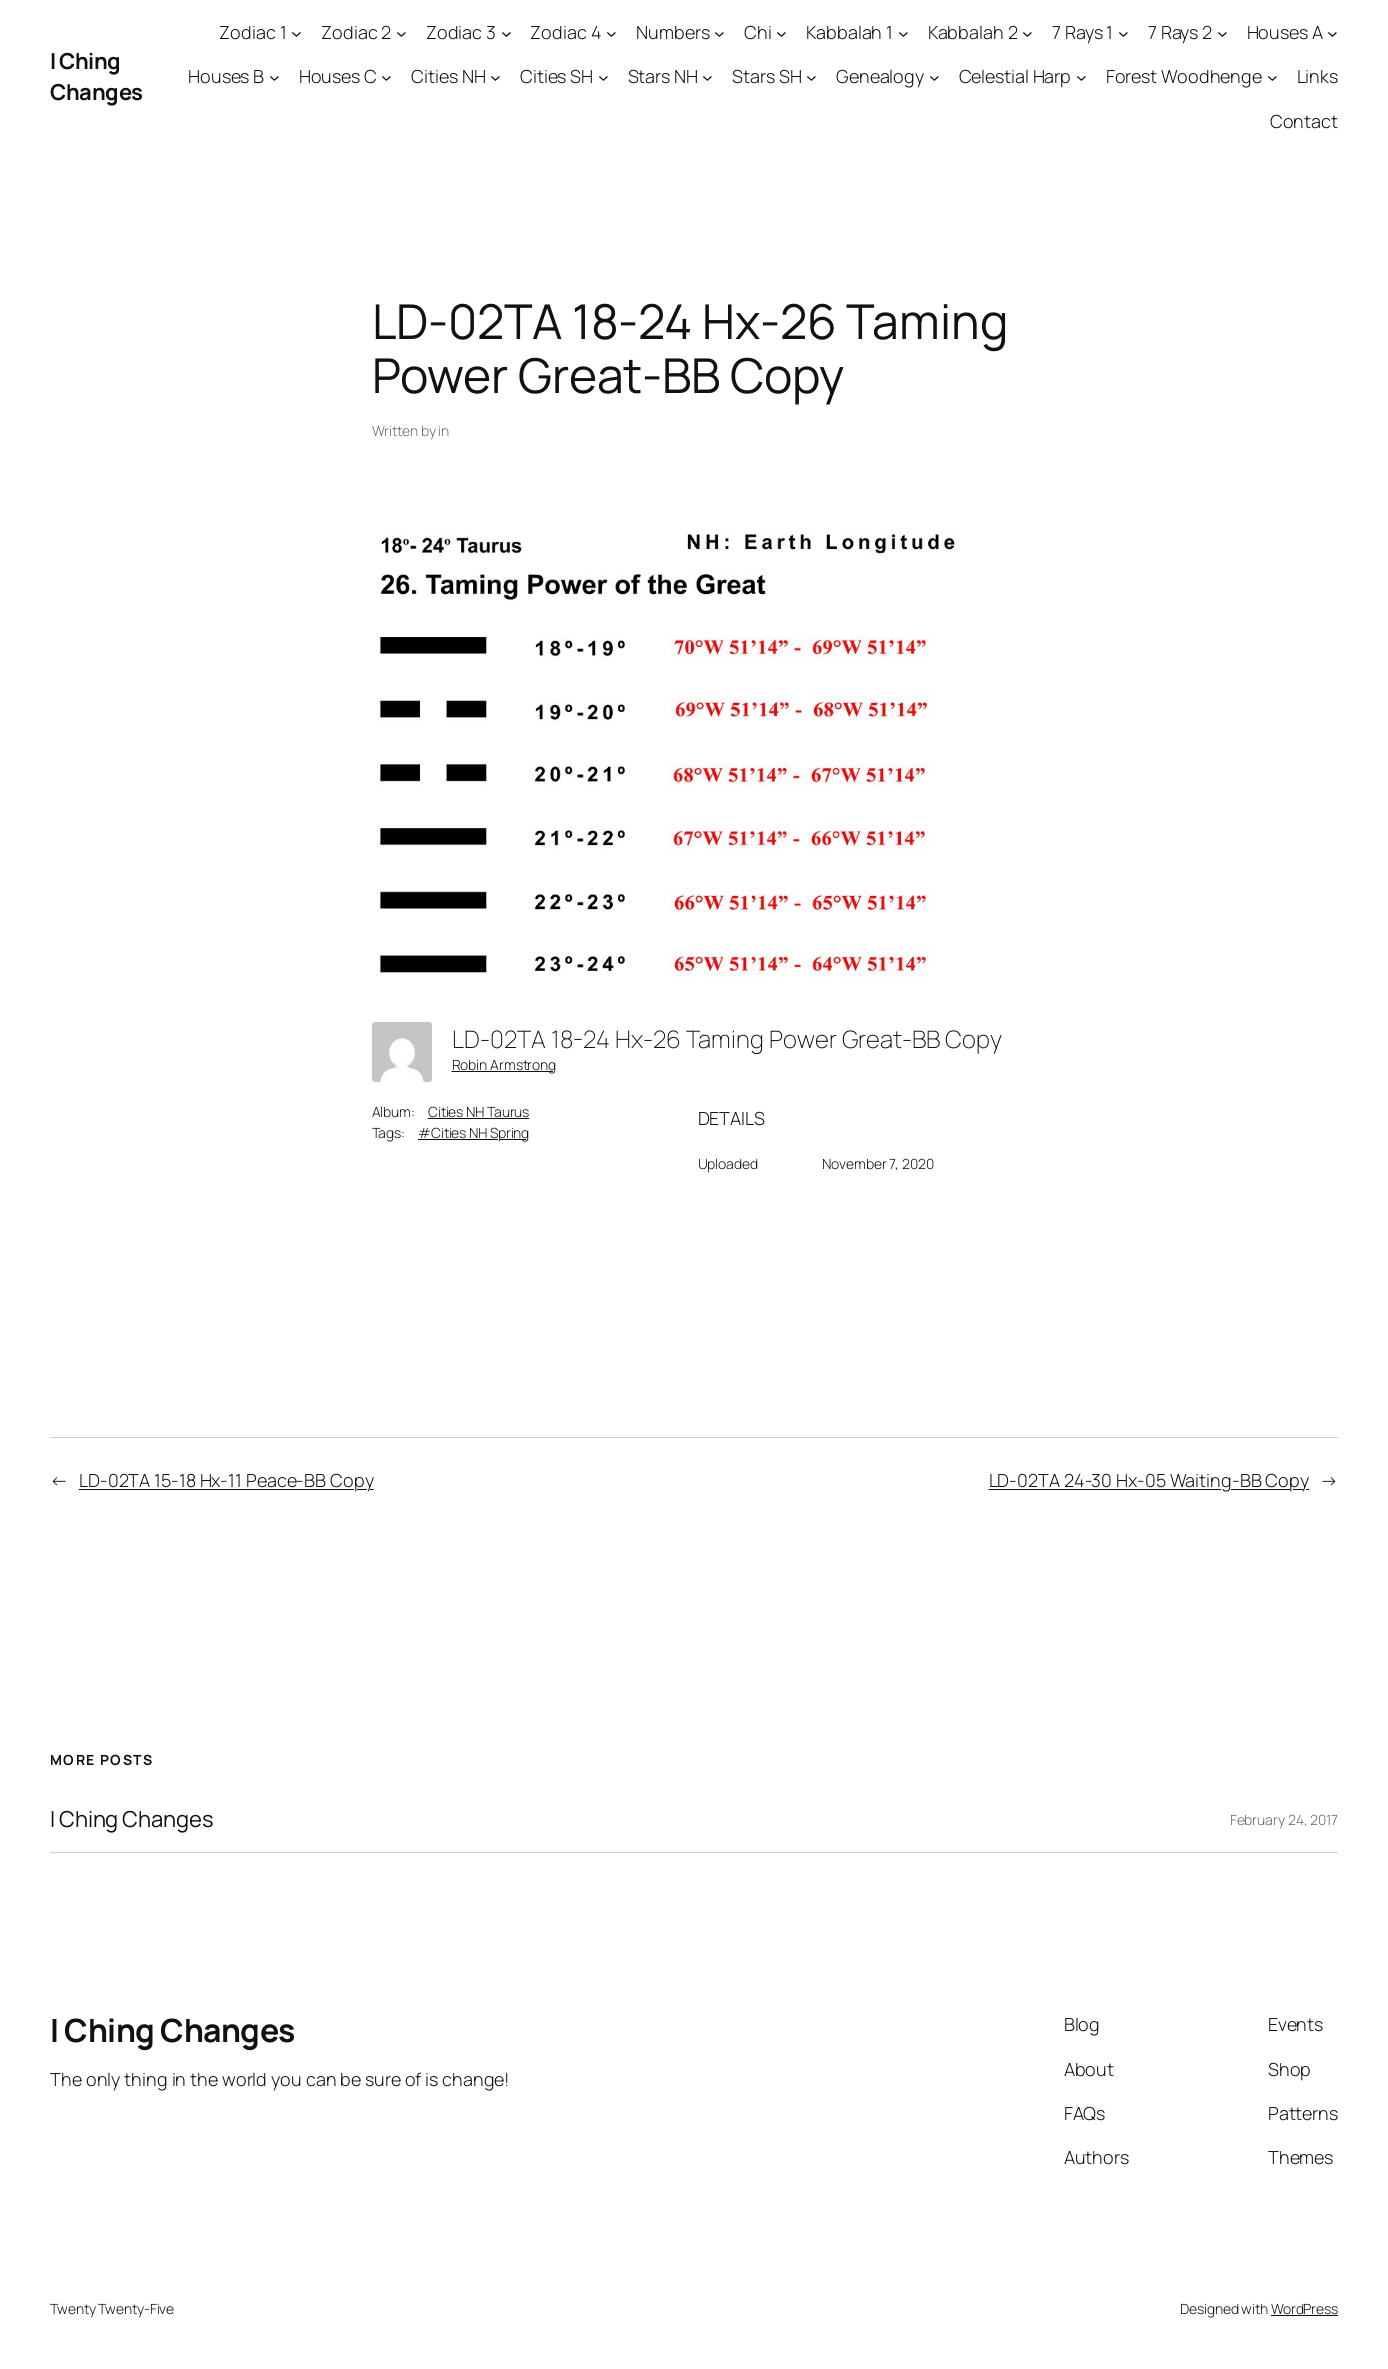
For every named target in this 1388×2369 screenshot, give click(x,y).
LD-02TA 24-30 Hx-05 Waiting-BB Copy (1149, 1480)
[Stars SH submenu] (811, 77)
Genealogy (880, 76)
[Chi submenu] (781, 32)
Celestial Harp (1015, 76)
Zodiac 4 (565, 32)
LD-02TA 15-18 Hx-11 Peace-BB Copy (226, 1480)
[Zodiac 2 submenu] (401, 32)
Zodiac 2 (356, 32)
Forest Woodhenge (1184, 76)
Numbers (672, 32)
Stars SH (766, 76)
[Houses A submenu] (1332, 32)
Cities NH (448, 76)
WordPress (1304, 2308)
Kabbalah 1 (849, 32)
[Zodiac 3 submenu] (506, 32)
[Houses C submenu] (386, 77)
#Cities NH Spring (473, 1132)
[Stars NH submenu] (707, 77)
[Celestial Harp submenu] (1081, 77)
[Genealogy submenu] (934, 77)
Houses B (226, 76)
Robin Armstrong (504, 1064)
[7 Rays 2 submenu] (1222, 32)
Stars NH (663, 76)
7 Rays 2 (1180, 32)
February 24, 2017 (1284, 1819)
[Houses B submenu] (274, 77)
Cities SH (556, 76)
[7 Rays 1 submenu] (1123, 32)
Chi (758, 32)
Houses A (1285, 32)
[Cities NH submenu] (495, 77)
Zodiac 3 (461, 32)
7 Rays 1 (1082, 32)
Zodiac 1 (252, 32)
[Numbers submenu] (719, 32)
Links (1318, 76)
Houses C (338, 76)
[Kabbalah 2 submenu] (1027, 32)
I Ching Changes (96, 76)
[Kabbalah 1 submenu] (903, 32)
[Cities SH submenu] (603, 77)
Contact (1304, 121)
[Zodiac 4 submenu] (611, 32)
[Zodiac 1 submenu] (296, 32)
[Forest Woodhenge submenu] (1272, 77)
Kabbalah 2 (973, 32)
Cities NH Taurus (478, 1111)
